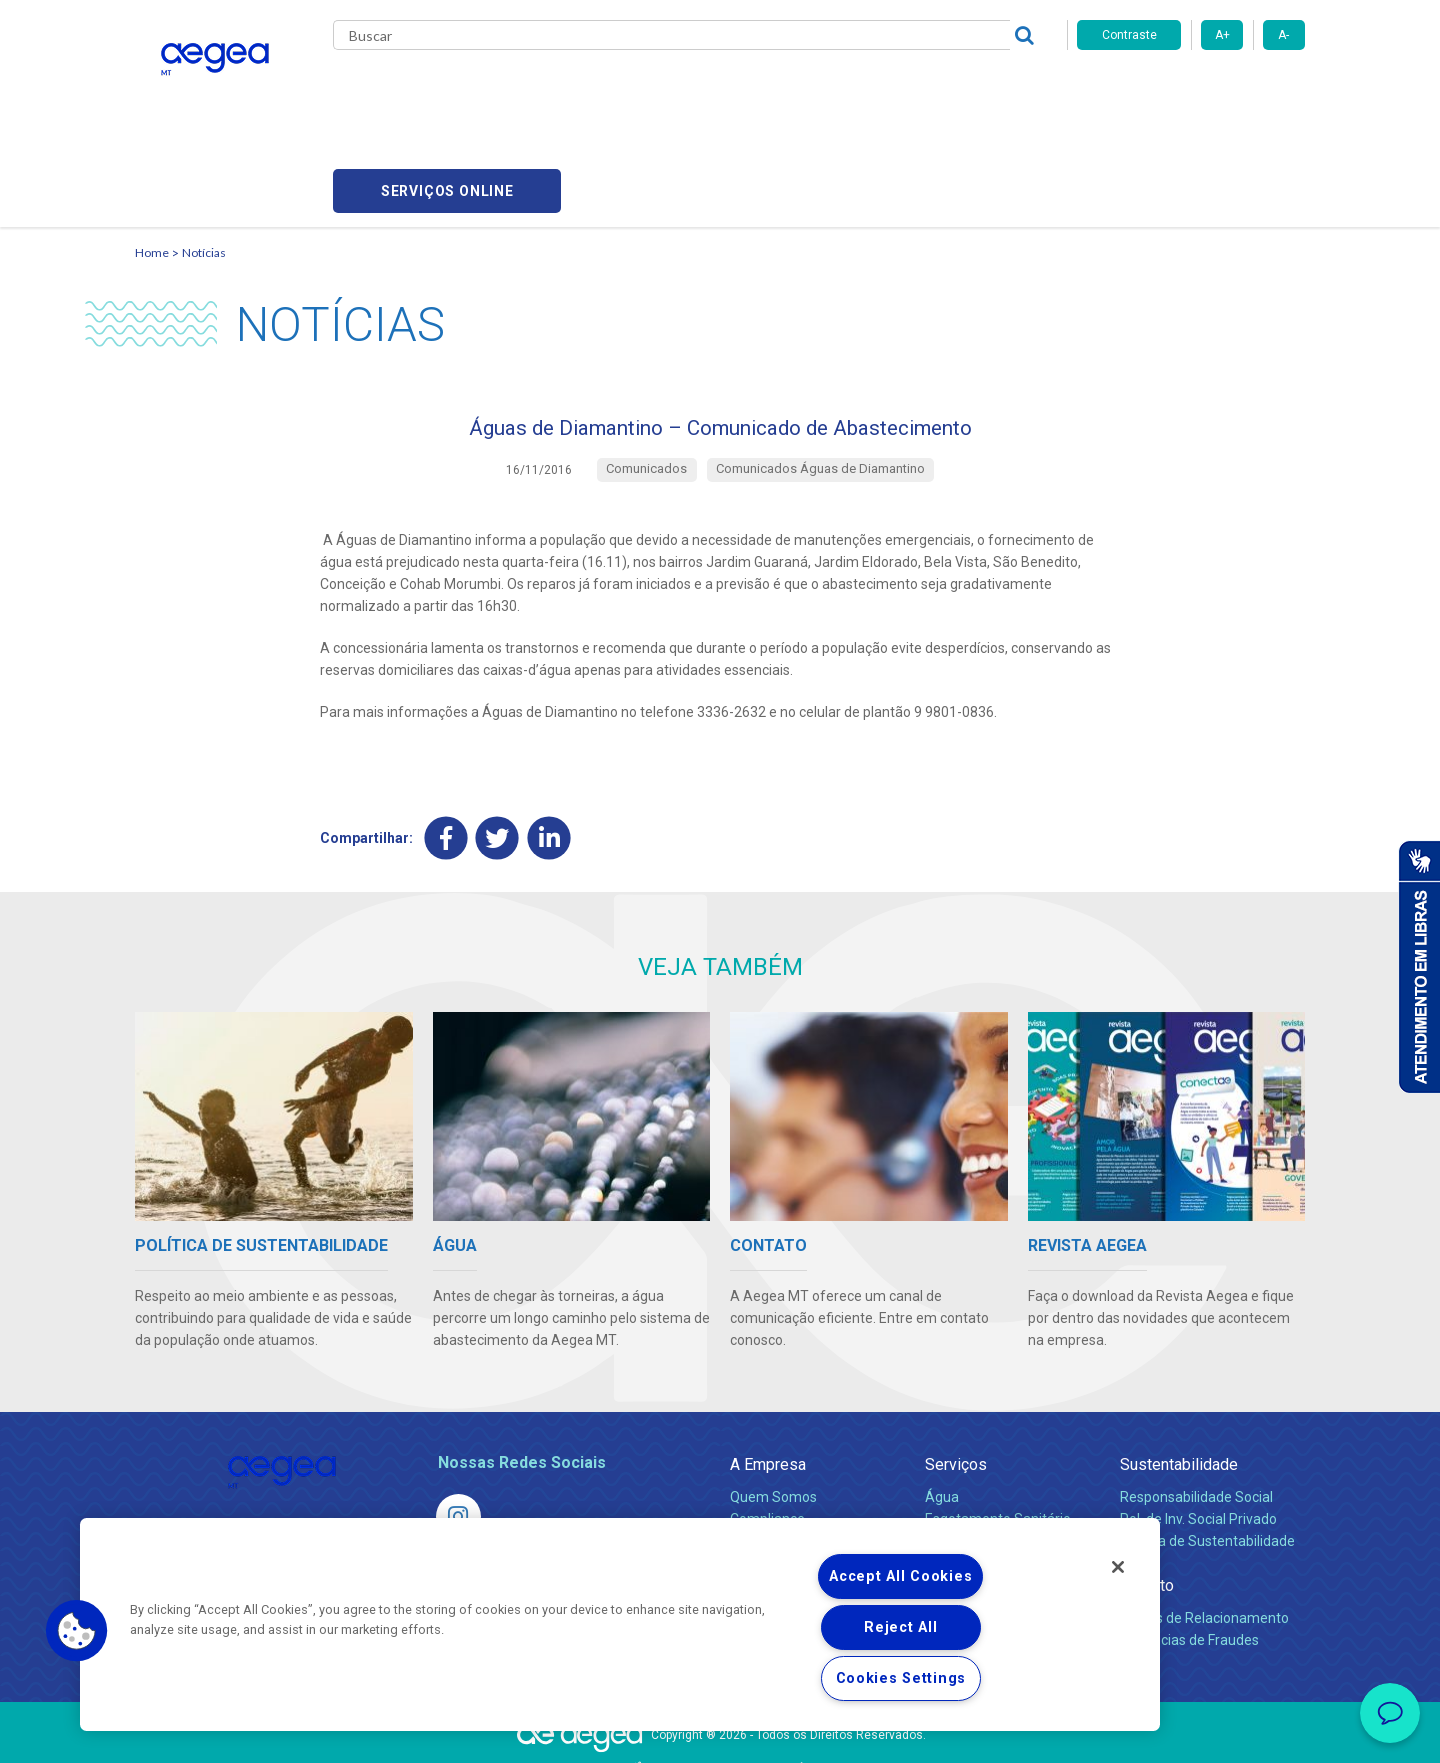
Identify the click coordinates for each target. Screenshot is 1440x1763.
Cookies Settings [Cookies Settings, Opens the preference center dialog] (901, 1678)
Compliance (767, 1430)
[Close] (1118, 1567)
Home (152, 155)
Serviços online (1191, 90)
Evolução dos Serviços (995, 1474)
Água (942, 1408)
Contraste (1129, 35)
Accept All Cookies (900, 1576)
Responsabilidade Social (1196, 1408)
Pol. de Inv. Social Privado (1198, 1430)
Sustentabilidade (1179, 1375)
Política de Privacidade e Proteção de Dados (720, 1733)
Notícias (204, 155)
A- (1283, 35)
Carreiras (799, 90)
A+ (1222, 35)
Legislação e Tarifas (988, 1452)
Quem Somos (773, 1408)
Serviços (956, 1375)
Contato (1147, 1496)
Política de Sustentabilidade (1207, 1452)
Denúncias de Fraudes (1189, 1551)
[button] (77, 1631)
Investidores (768, 1452)
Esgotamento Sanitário (998, 1430)
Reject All (900, 1627)
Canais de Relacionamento (1204, 1529)
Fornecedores (905, 90)
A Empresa (768, 1375)
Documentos (965, 1496)
